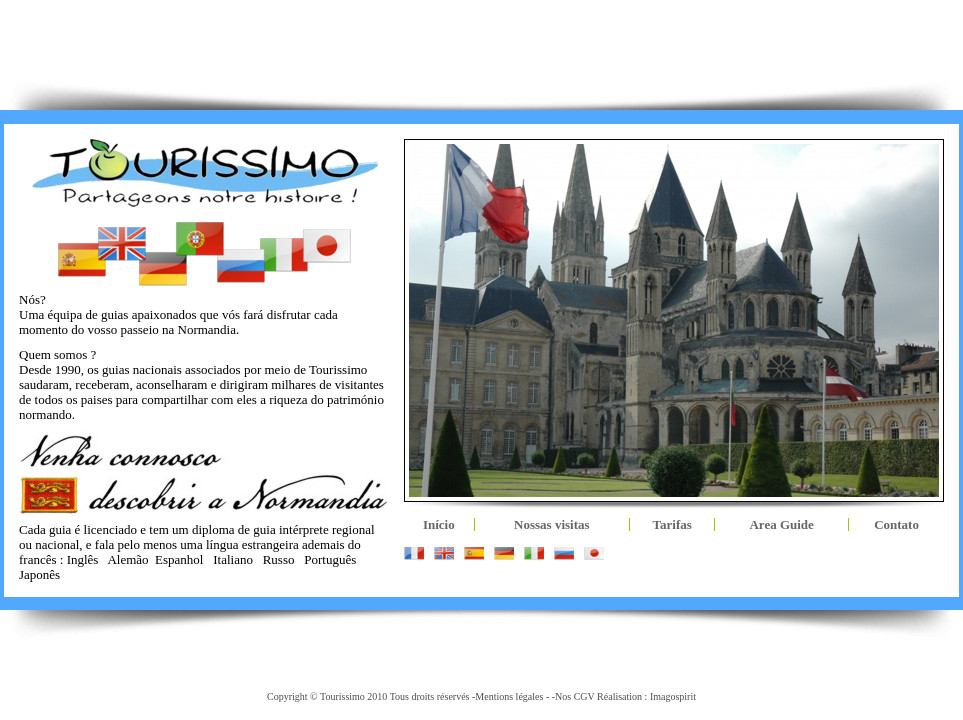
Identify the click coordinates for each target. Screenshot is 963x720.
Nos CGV (575, 696)
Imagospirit (673, 696)
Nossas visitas (552, 524)
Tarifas (672, 524)
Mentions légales (509, 696)
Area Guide (781, 524)
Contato (896, 524)
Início (439, 524)
